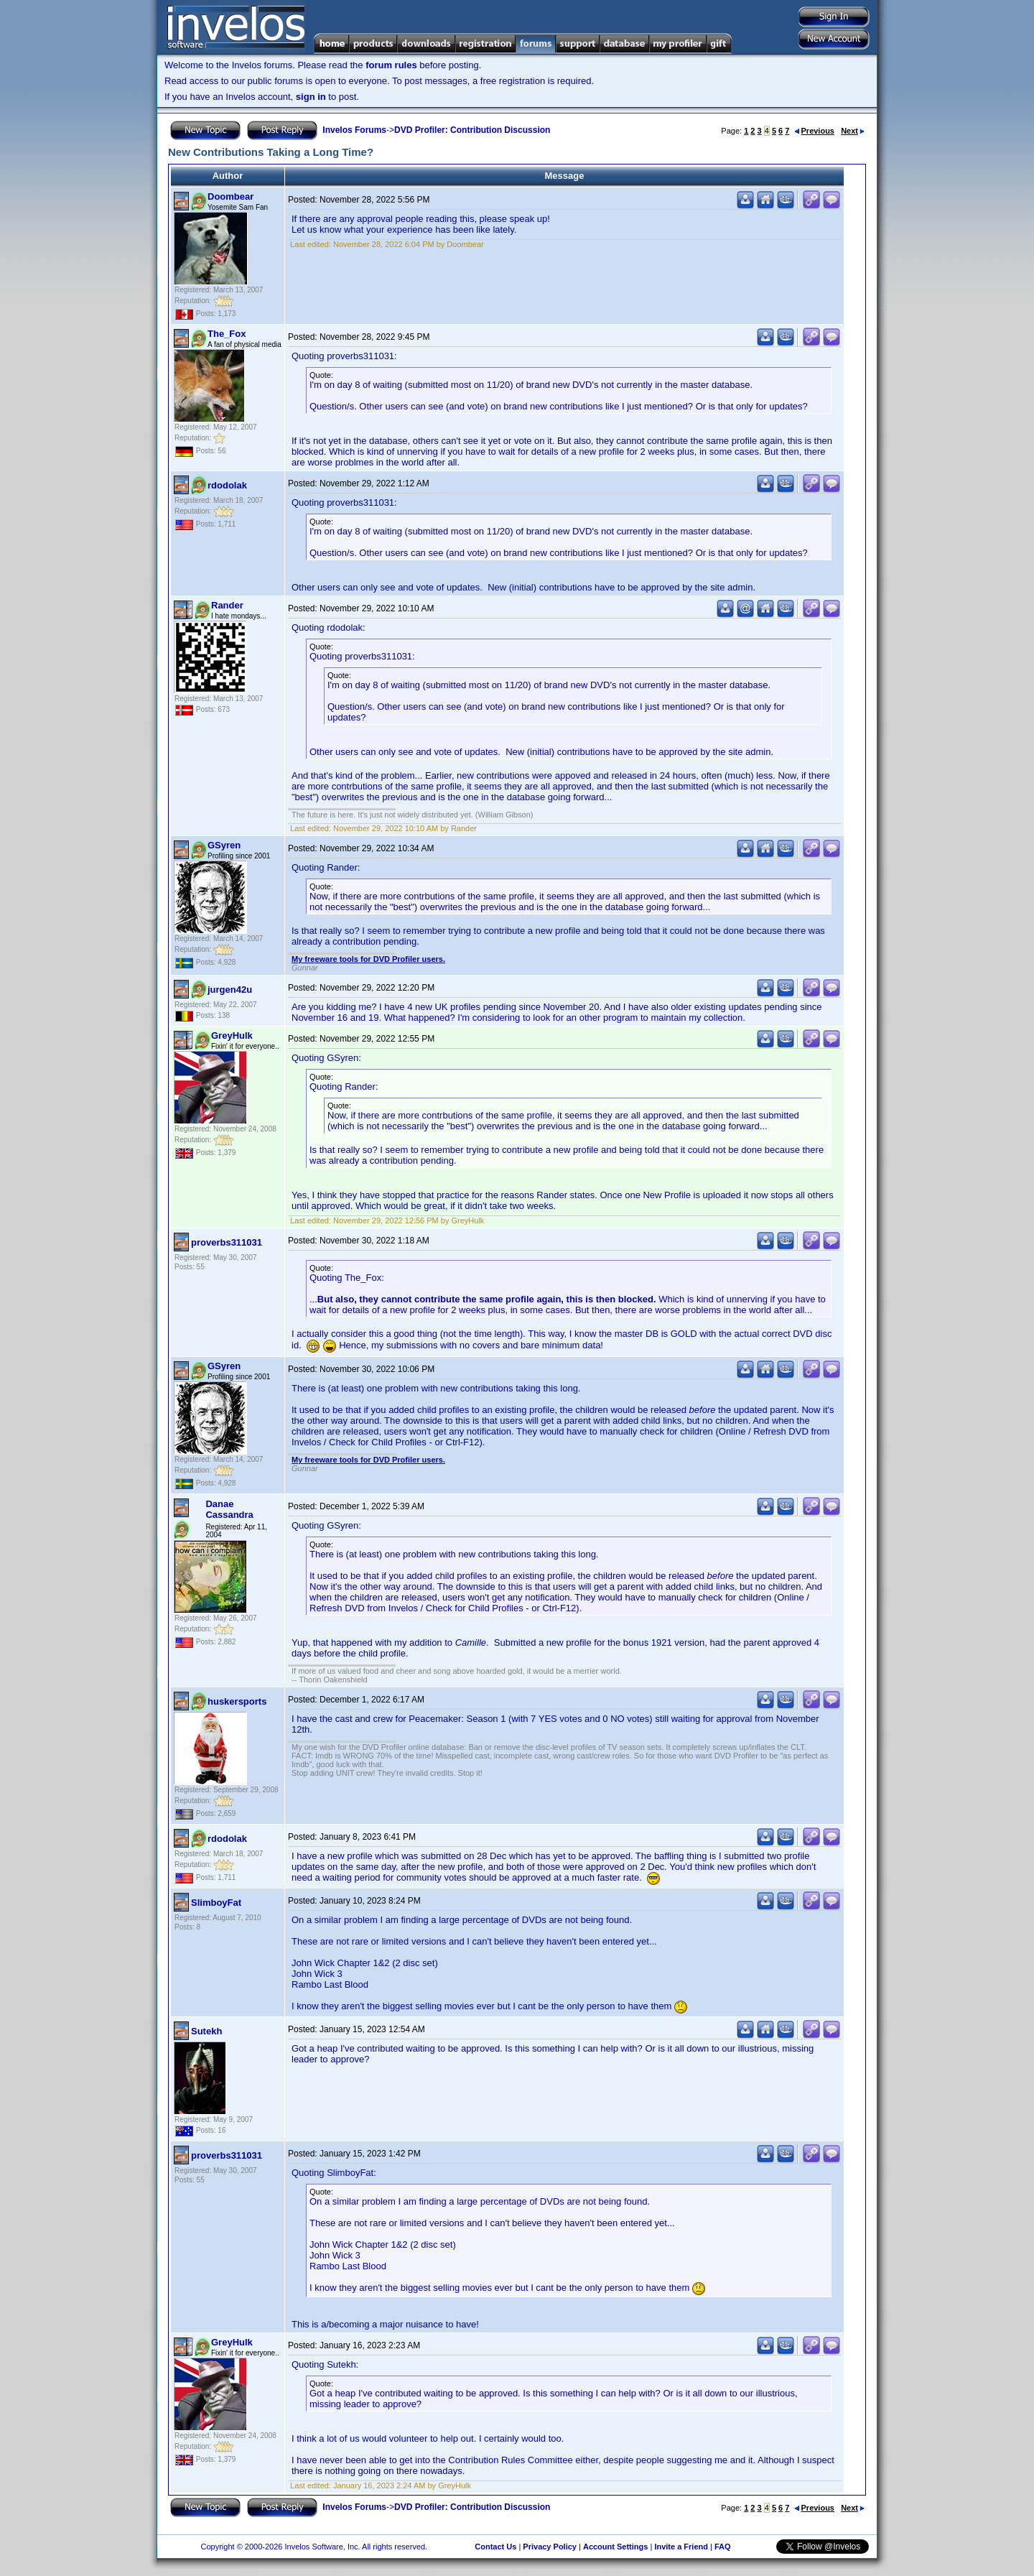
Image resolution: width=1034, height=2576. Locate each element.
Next (853, 130)
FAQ (722, 2546)
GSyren (224, 845)
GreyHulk (232, 1035)
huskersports (237, 1701)
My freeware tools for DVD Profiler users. (368, 959)
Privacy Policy (550, 2546)
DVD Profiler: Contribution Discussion (472, 130)
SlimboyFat (216, 1902)
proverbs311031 (226, 1242)
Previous (814, 130)
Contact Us (495, 2546)
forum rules (391, 65)
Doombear (230, 196)
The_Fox (227, 333)
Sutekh (206, 2031)
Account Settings (615, 2546)
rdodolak (227, 485)
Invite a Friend (681, 2546)
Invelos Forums (354, 130)
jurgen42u (230, 989)
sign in (311, 96)
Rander (227, 605)
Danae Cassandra (229, 1509)
